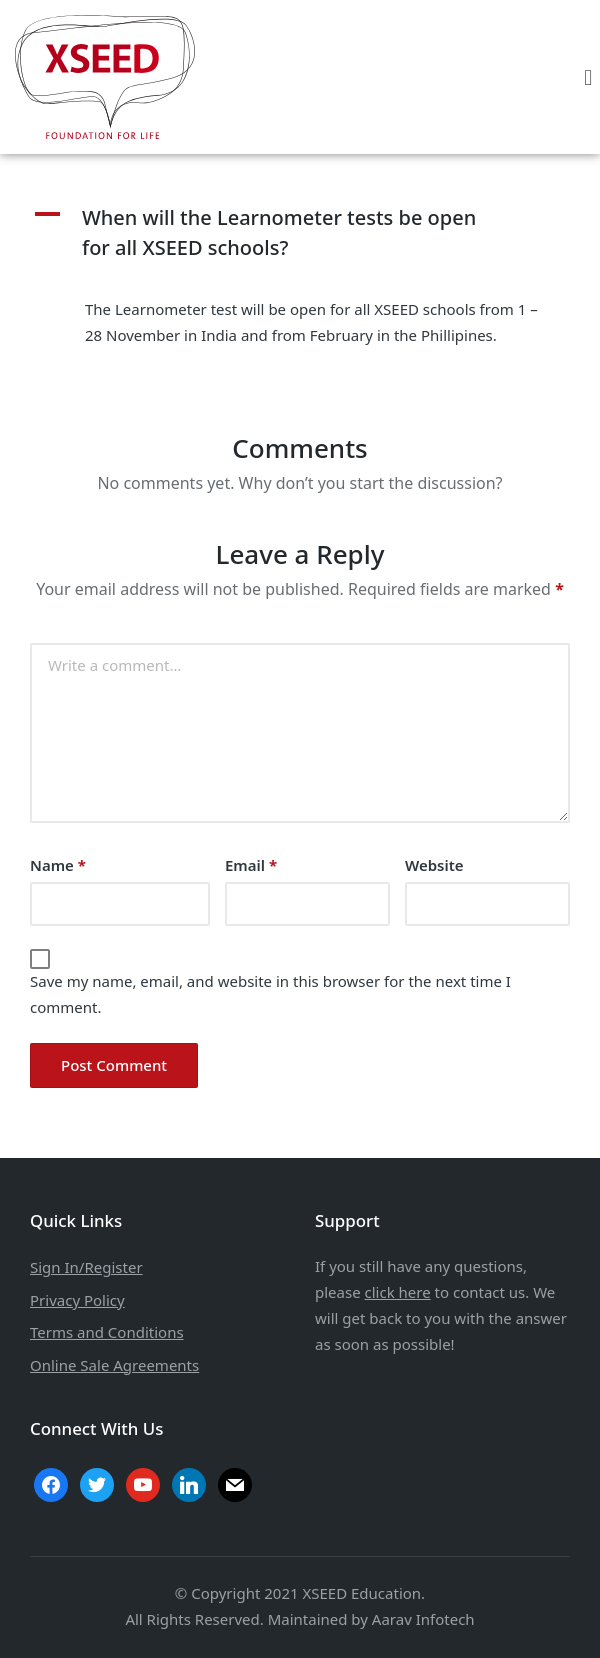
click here (398, 1292)
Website (434, 865)
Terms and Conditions (107, 1332)
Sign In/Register (86, 1267)
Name (58, 865)
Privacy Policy (77, 1300)
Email (251, 865)
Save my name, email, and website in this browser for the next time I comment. (270, 994)
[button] (588, 76)
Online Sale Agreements (114, 1365)
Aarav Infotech (423, 1619)
